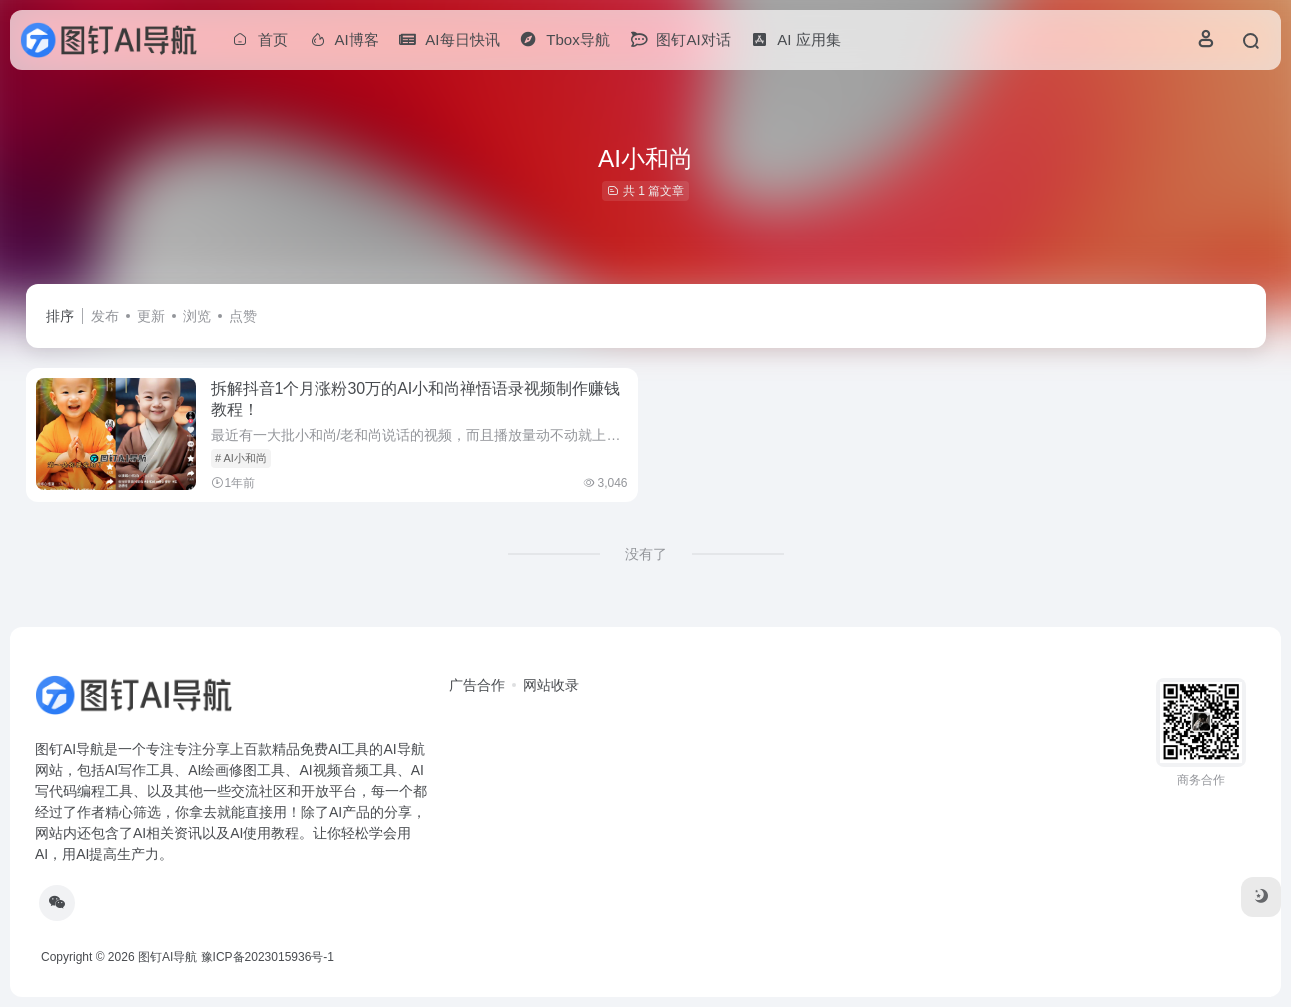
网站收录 (551, 685)
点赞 (243, 316)
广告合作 (477, 685)
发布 (105, 316)
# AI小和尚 (241, 458)
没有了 (646, 554)
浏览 (197, 316)
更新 (151, 316)
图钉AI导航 (167, 957)
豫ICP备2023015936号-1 (267, 957)
